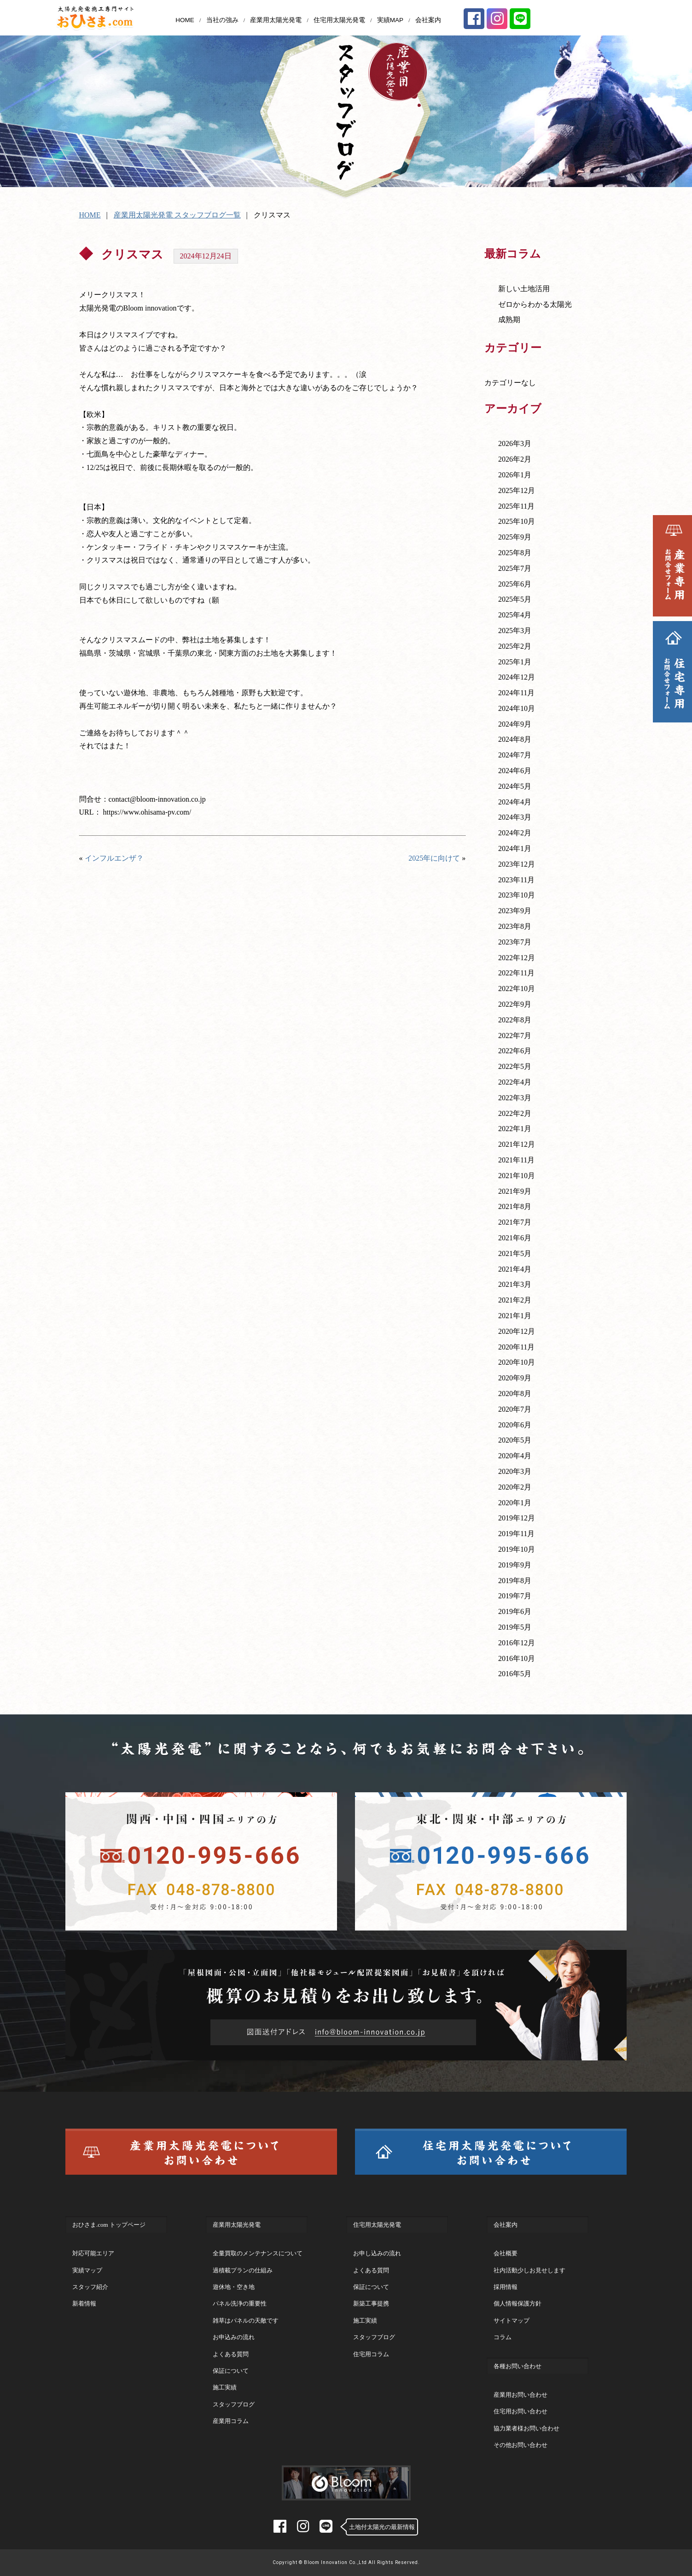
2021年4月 (514, 1269)
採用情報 (506, 2286)
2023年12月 (516, 864)
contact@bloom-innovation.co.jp (157, 799)
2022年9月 (514, 1004)
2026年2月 (514, 459)
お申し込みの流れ (377, 2253)
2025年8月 (514, 553)
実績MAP (390, 20)
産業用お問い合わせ (520, 2394)
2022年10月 (516, 988)
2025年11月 (516, 506)
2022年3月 (514, 1098)
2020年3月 (514, 1471)
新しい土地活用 (524, 289)
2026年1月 (514, 475)
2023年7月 (514, 942)
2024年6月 (514, 771)
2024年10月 (516, 708)
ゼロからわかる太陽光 (535, 304)
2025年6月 (514, 584)
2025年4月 (514, 615)
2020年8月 (514, 1393)
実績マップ (87, 2270)
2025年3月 (514, 630)
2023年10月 (516, 895)
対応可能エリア (93, 2253)
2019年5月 (514, 1627)
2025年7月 (514, 568)
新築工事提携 (371, 2303)
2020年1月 (514, 1503)
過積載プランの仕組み (243, 2270)
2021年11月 (516, 1160)
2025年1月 (514, 662)
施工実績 (225, 2387)
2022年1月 (514, 1129)
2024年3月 (514, 817)
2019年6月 (514, 1611)
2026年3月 (514, 443)
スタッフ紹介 (90, 2286)
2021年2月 (514, 1300)
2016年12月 (516, 1643)
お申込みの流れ (234, 2337)
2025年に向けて (434, 858)
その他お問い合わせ (520, 2444)
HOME (184, 20)
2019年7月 (514, 1596)
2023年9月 (514, 911)
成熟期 (509, 319)
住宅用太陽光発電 (339, 20)
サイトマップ (511, 2320)
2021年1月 (514, 1316)
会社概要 (506, 2253)
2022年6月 (514, 1051)
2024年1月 (514, 848)
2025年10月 (516, 521)
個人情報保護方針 (517, 2303)
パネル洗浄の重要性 (240, 2303)
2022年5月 (514, 1066)
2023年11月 (516, 880)
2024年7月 (514, 755)
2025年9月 (514, 537)
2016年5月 (514, 1674)
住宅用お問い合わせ (520, 2411)
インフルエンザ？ (114, 858)
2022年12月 (516, 958)
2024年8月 (514, 739)
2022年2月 (514, 1113)
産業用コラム (231, 2421)
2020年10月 (516, 1362)
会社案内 (428, 20)
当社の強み (222, 20)
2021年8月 (514, 1206)
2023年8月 (514, 926)
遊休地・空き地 (234, 2286)
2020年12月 (516, 1331)
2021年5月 (514, 1253)
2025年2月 (514, 646)
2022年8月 (514, 1020)
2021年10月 (516, 1175)
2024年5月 (514, 786)
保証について (231, 2370)
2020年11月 (516, 1347)
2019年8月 (514, 1580)
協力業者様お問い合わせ (526, 2428)
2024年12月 (516, 677)
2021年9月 (514, 1191)
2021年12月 (516, 1144)
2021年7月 (514, 1222)
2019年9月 (514, 1565)
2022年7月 (514, 1035)
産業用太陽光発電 (276, 20)
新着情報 (84, 2303)
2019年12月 (516, 1518)
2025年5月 (514, 599)
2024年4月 (514, 802)
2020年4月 (514, 1456)
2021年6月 (514, 1238)
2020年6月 (514, 1425)
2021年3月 (514, 1284)
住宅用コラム (371, 2354)
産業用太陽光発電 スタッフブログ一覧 (177, 215)
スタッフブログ (234, 2404)
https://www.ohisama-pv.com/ (147, 812)
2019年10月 (516, 1549)
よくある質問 (231, 2354)
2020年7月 (514, 1409)
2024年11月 (516, 693)
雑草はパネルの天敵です (246, 2320)
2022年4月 (514, 1082)
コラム (503, 2337)
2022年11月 (516, 973)
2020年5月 (514, 1440)
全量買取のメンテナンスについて (257, 2253)
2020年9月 (514, 1378)
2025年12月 (516, 490)
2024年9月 (514, 724)
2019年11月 (516, 1533)
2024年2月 (514, 833)
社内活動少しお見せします (529, 2270)
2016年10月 (516, 1658)
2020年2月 (514, 1487)
